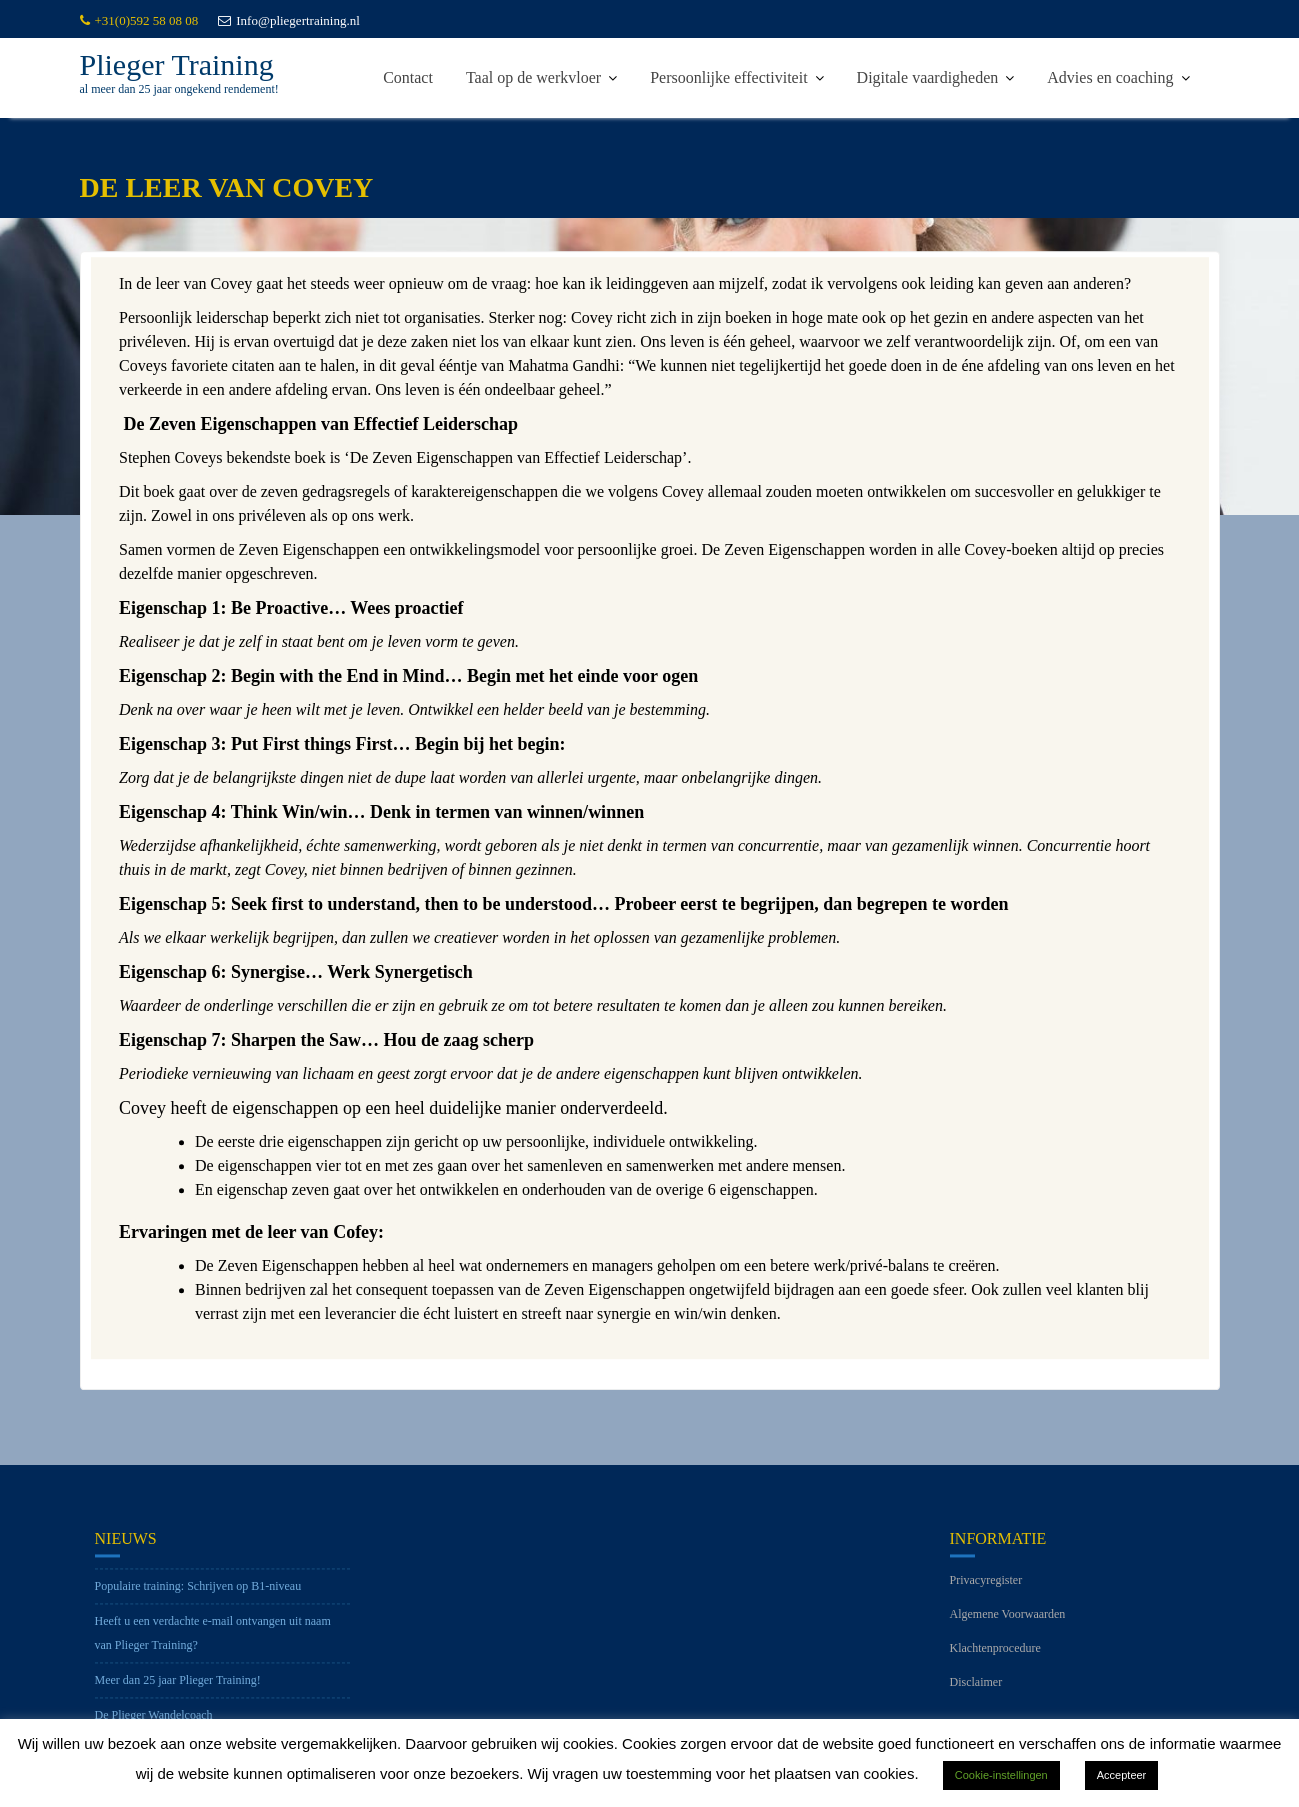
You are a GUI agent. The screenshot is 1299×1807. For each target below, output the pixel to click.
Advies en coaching (1110, 77)
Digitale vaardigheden (928, 77)
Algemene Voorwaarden (1008, 1628)
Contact (408, 77)
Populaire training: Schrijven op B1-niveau (198, 1600)
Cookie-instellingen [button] (1001, 1775)
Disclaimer (976, 1696)
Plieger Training (177, 64)
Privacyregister (986, 1594)
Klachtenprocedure (995, 1662)
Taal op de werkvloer (533, 77)
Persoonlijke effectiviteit (728, 77)
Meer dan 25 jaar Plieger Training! (178, 1694)
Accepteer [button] (1122, 1775)
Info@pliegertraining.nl (289, 20)
